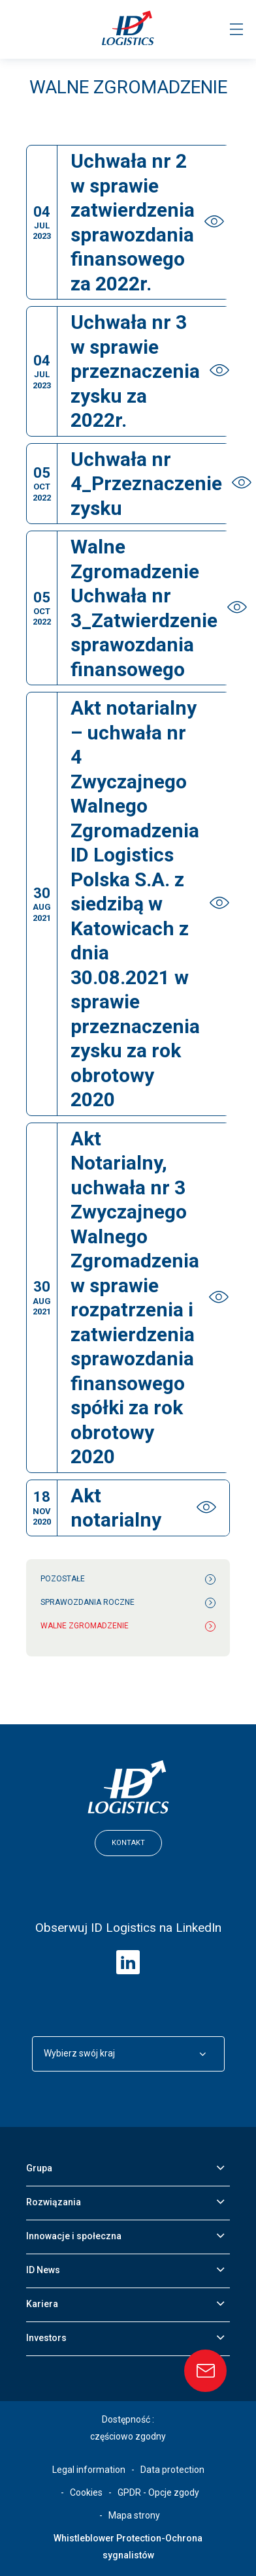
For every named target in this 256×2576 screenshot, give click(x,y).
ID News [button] (43, 2270)
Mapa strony (134, 2515)
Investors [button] (46, 2338)
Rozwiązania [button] (53, 2202)
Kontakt (128, 1843)
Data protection (172, 2469)
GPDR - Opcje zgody (158, 2492)
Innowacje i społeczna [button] (73, 2236)
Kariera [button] (42, 2304)
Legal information (88, 2469)
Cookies (86, 2492)
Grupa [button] (39, 2168)
